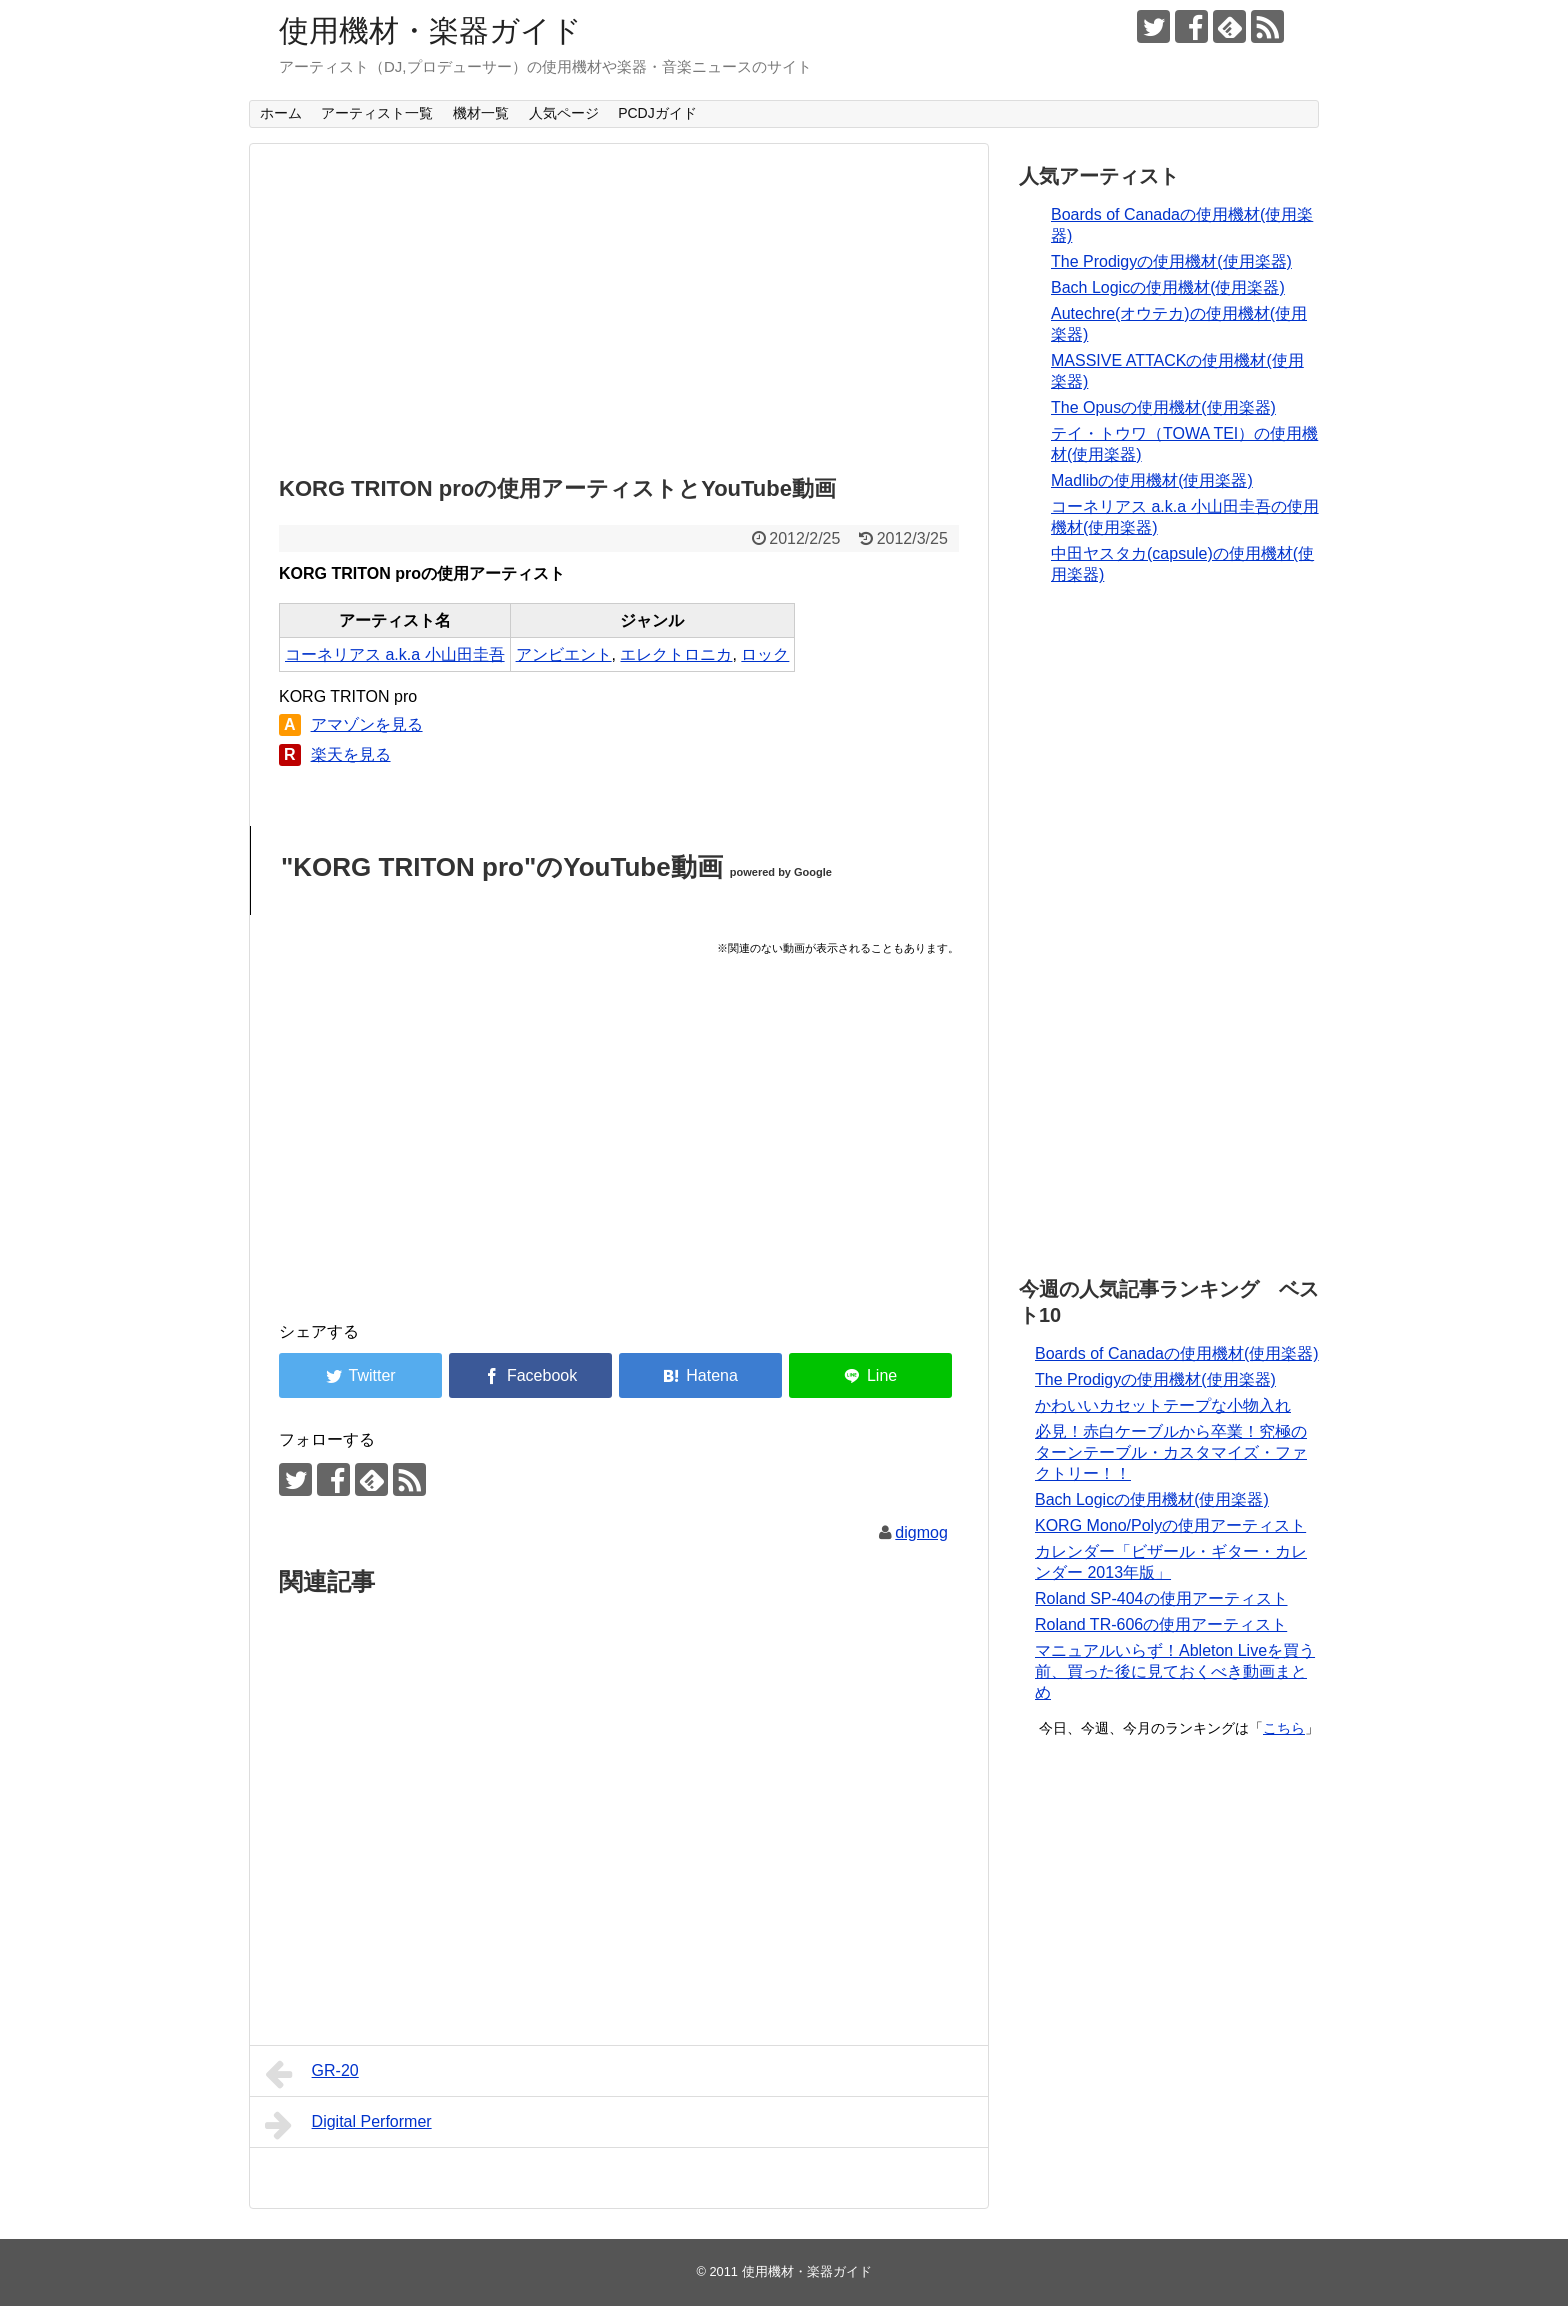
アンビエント (564, 654)
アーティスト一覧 (377, 113)
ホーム (281, 113)
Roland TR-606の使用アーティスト (1161, 1624)
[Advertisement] (619, 304)
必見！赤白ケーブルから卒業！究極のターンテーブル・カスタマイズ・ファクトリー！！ (1171, 1452)
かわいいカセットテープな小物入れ (1163, 1405)
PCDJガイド (657, 113)
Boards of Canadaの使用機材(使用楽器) (1177, 1353)
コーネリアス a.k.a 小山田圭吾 (395, 654)
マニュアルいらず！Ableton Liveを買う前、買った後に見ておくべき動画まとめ (1175, 1671)
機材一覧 (481, 113)
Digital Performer (348, 2125)
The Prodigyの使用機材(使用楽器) (1171, 261)
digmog (921, 1532)
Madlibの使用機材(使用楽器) (1152, 480)
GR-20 (312, 2074)
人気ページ (564, 113)
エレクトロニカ (676, 654)
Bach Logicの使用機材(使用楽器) (1168, 287)
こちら (1284, 1728)
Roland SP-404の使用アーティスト (1161, 1598)
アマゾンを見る (367, 724)
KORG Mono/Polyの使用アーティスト (1170, 1525)
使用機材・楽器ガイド (430, 30)
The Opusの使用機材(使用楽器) (1163, 407)
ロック (765, 654)
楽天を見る (351, 754)
